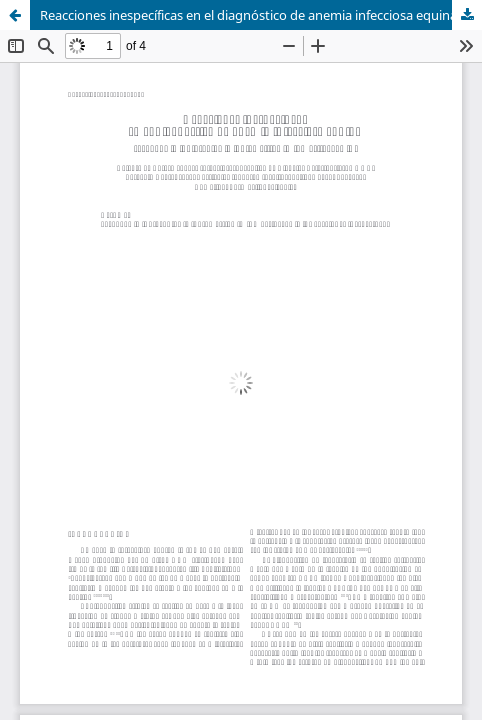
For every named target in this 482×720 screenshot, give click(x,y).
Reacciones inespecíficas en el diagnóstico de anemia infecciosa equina (248, 15)
